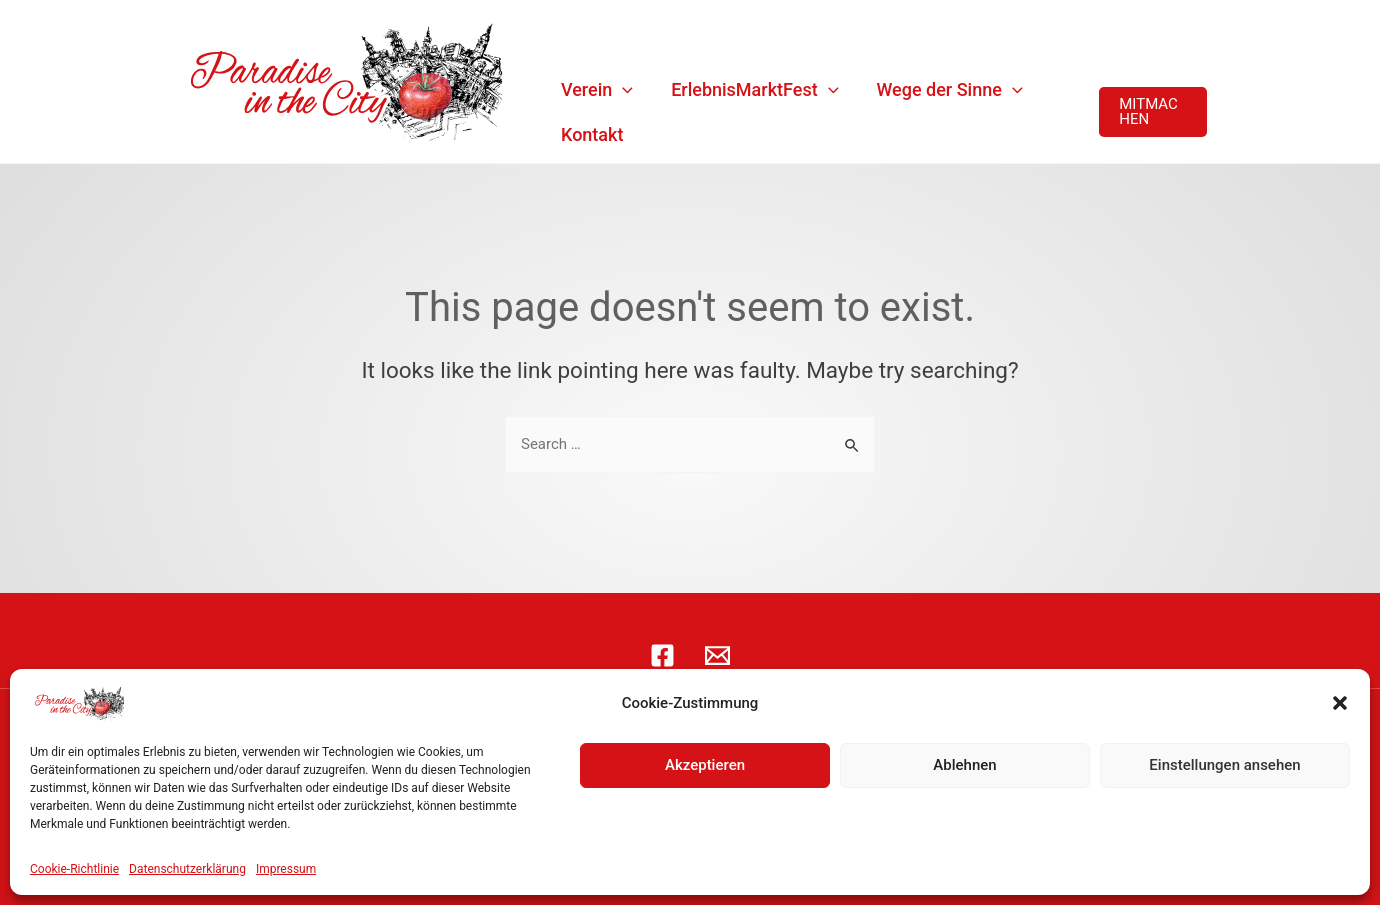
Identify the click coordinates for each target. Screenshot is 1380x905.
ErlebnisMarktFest (754, 89)
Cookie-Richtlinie (74, 869)
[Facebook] (662, 655)
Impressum (286, 869)
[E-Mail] (717, 655)
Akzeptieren (705, 765)
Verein (597, 89)
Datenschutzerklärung (187, 869)
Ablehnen (964, 765)
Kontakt (592, 134)
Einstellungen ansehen (1224, 765)
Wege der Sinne (950, 89)
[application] (622, 89)
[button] (1340, 703)
